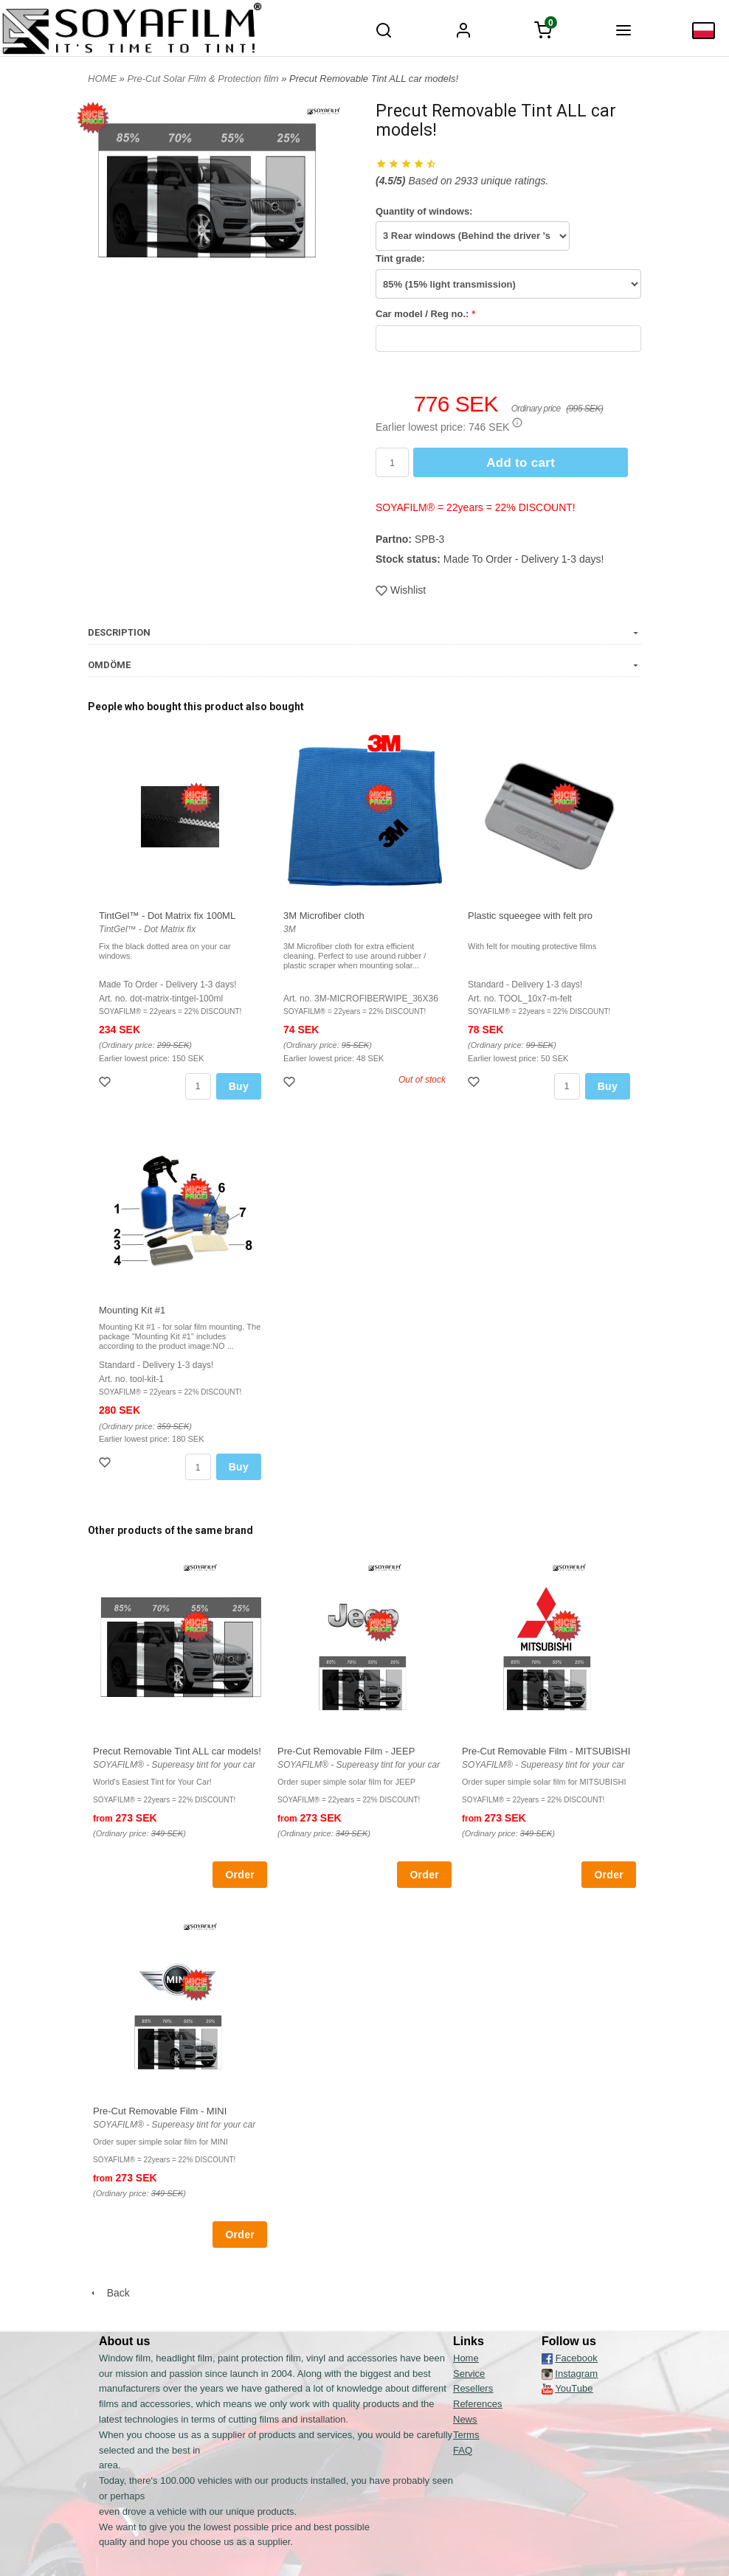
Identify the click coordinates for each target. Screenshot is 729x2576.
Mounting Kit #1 (132, 1310)
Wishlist (401, 590)
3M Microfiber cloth (323, 915)
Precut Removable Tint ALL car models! (177, 1751)
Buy (239, 1086)
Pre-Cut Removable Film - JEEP (346, 1751)
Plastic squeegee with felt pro (530, 915)
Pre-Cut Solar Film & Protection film (204, 78)
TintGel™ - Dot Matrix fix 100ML (167, 915)
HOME (102, 78)
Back (109, 2293)
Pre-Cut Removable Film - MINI (160, 2111)
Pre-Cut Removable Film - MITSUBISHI (546, 1751)
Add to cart (520, 463)
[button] (517, 422)
